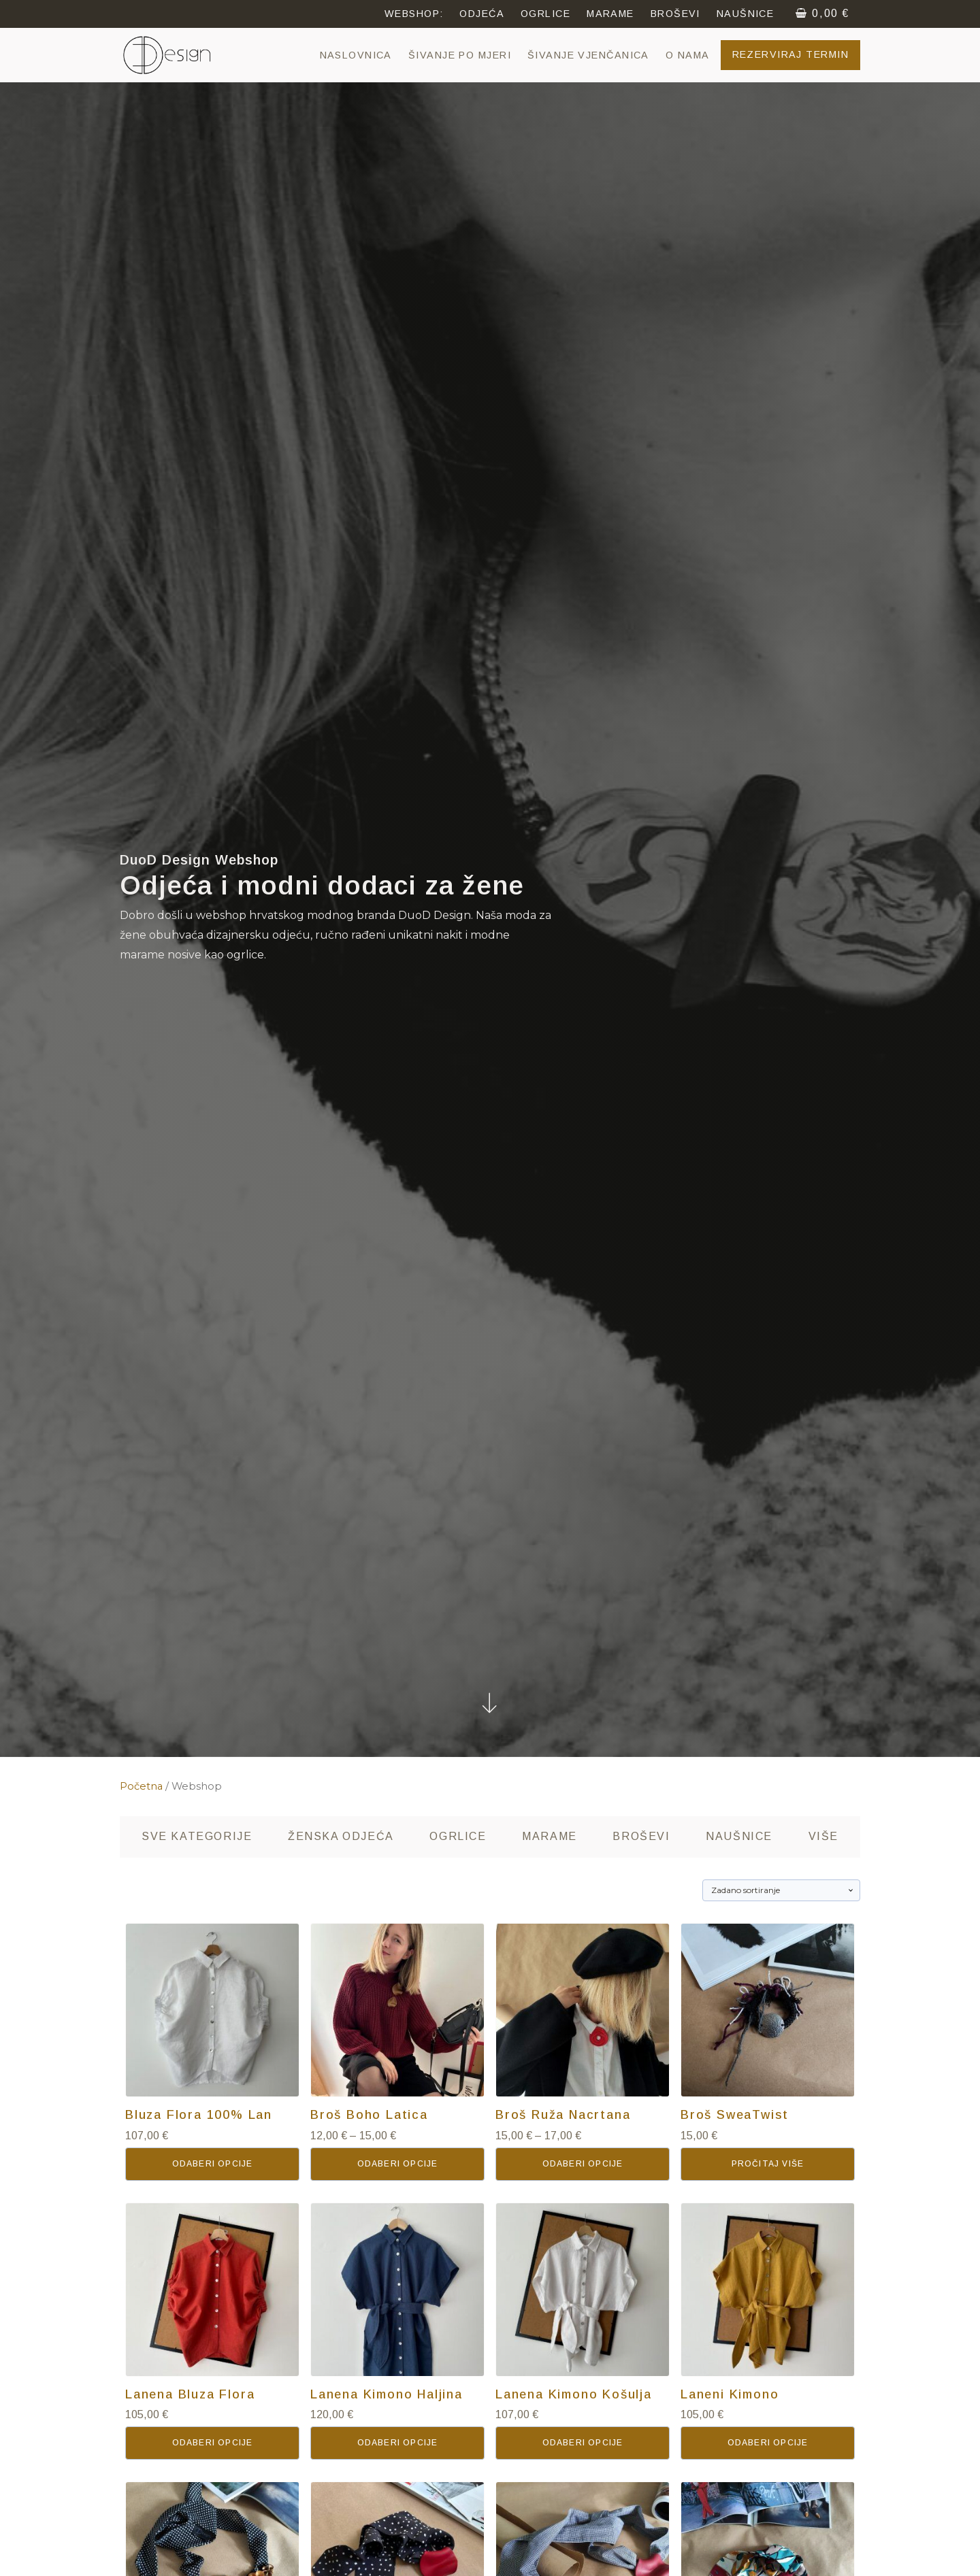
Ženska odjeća (341, 1836)
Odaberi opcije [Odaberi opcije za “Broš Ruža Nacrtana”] (582, 2164)
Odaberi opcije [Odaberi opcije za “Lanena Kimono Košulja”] (582, 2442)
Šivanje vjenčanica (588, 55)
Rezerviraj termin (790, 54)
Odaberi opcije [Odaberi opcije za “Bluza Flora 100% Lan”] (212, 2164)
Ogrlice (457, 1836)
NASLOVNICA (356, 55)
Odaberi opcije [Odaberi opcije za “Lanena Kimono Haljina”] (397, 2442)
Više (823, 1836)
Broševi (675, 13)
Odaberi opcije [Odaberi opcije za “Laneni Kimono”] (768, 2442)
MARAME (610, 13)
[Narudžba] (781, 1890)
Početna (141, 1786)
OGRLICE (545, 13)
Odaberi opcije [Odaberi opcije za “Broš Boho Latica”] (397, 2164)
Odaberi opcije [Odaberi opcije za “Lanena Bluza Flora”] (212, 2442)
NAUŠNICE (745, 13)
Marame (549, 1836)
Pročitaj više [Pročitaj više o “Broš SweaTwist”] (768, 2164)
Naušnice (739, 1836)
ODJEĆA (481, 13)
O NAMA (688, 55)
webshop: (414, 13)
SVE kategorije (197, 1836)
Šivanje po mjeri (459, 55)
